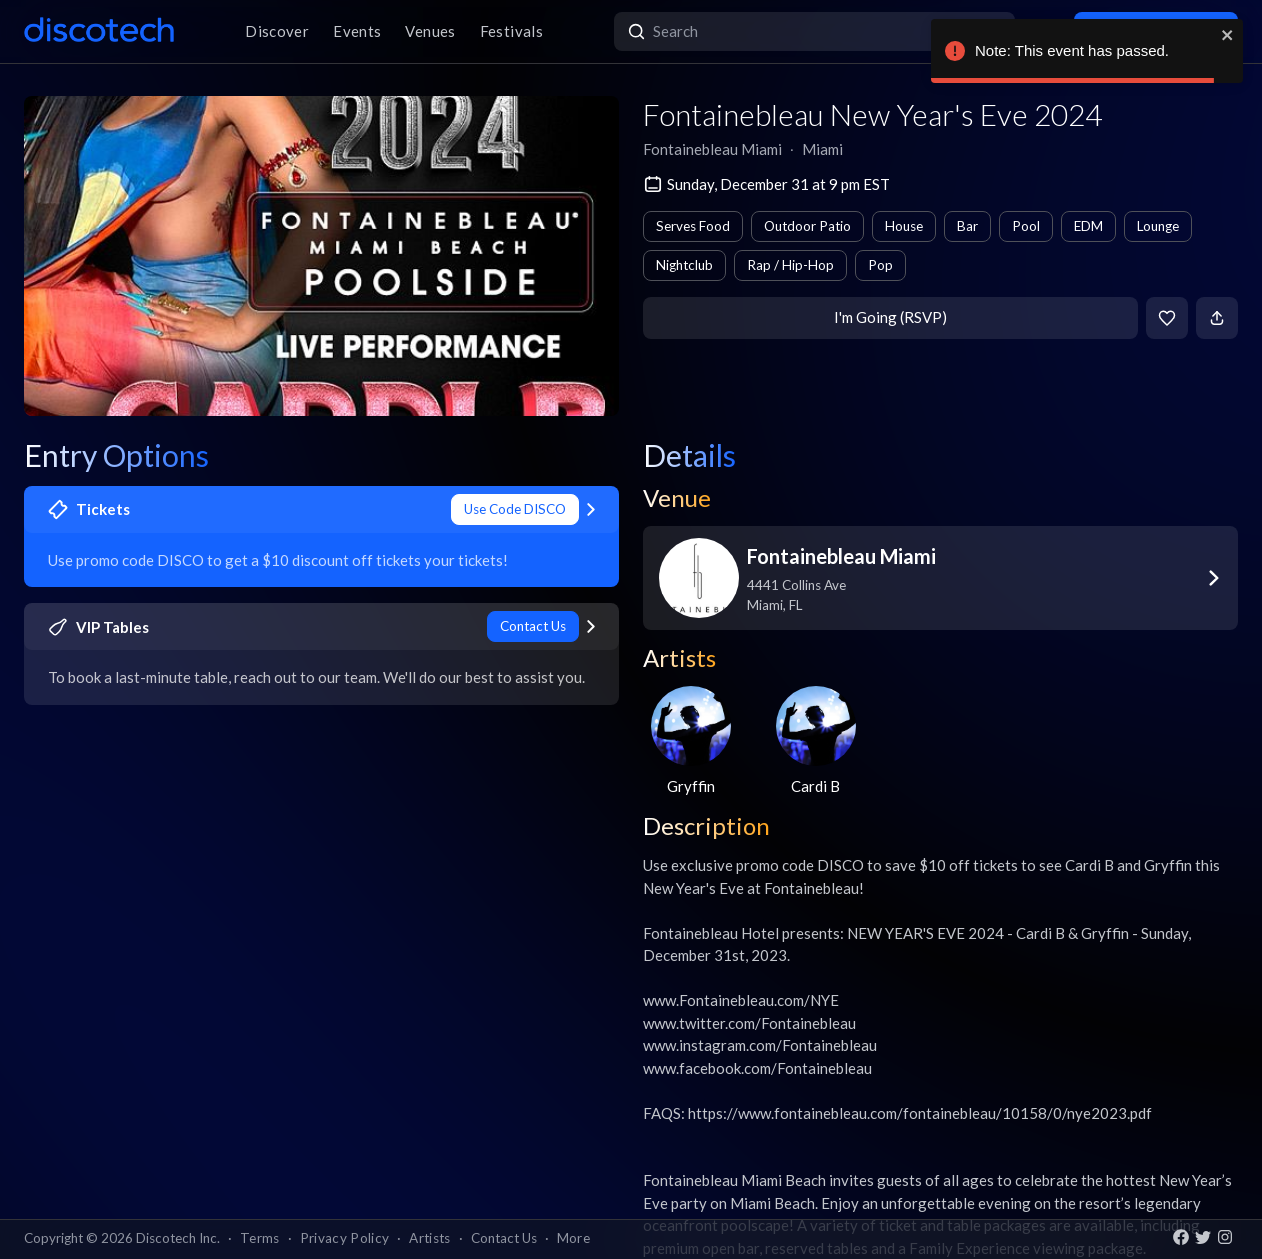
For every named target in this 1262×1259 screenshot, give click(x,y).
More (573, 1238)
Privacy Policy (345, 1238)
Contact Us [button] (504, 1238)
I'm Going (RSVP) (890, 317)
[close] (1228, 35)
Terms (260, 1238)
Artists (429, 1238)
